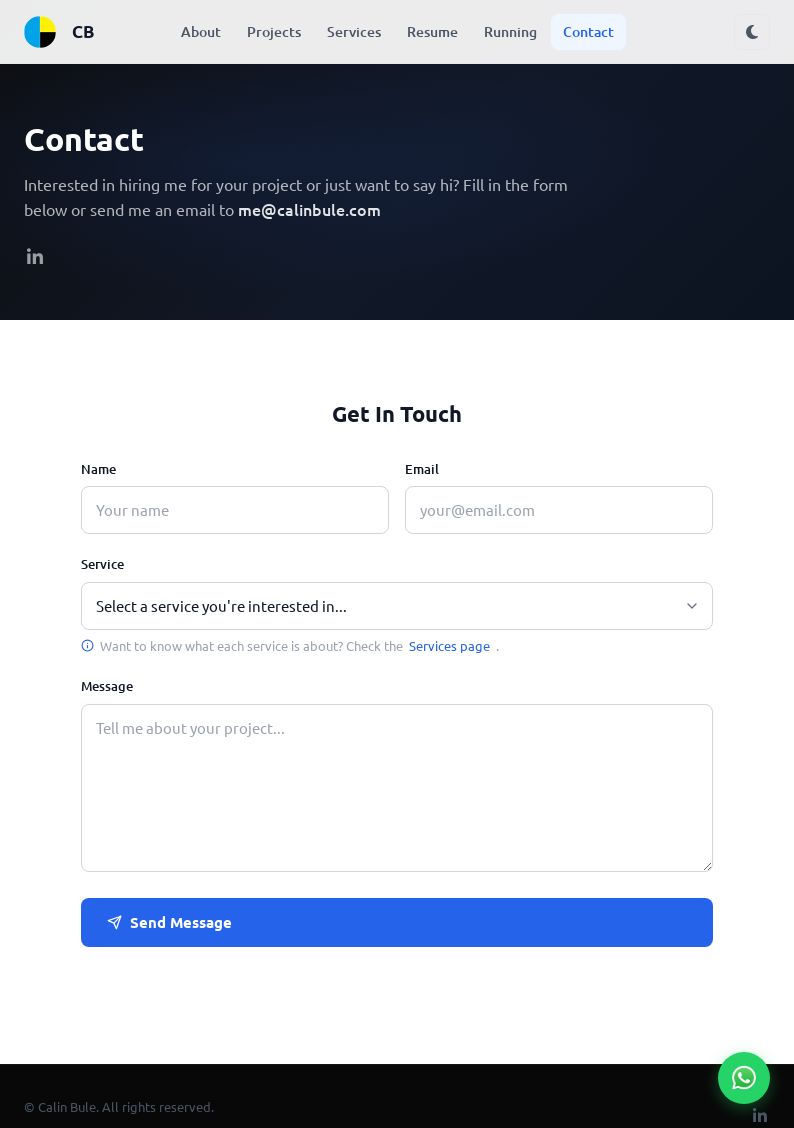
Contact (588, 31)
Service (102, 564)
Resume (432, 31)
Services (354, 31)
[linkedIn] (35, 257)
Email (422, 469)
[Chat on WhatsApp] (744, 1078)
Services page (449, 645)
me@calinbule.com (309, 209)
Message (107, 686)
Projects (274, 31)
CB (58, 32)
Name (98, 469)
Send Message (169, 922)
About (201, 31)
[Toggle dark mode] (752, 32)
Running (510, 31)
